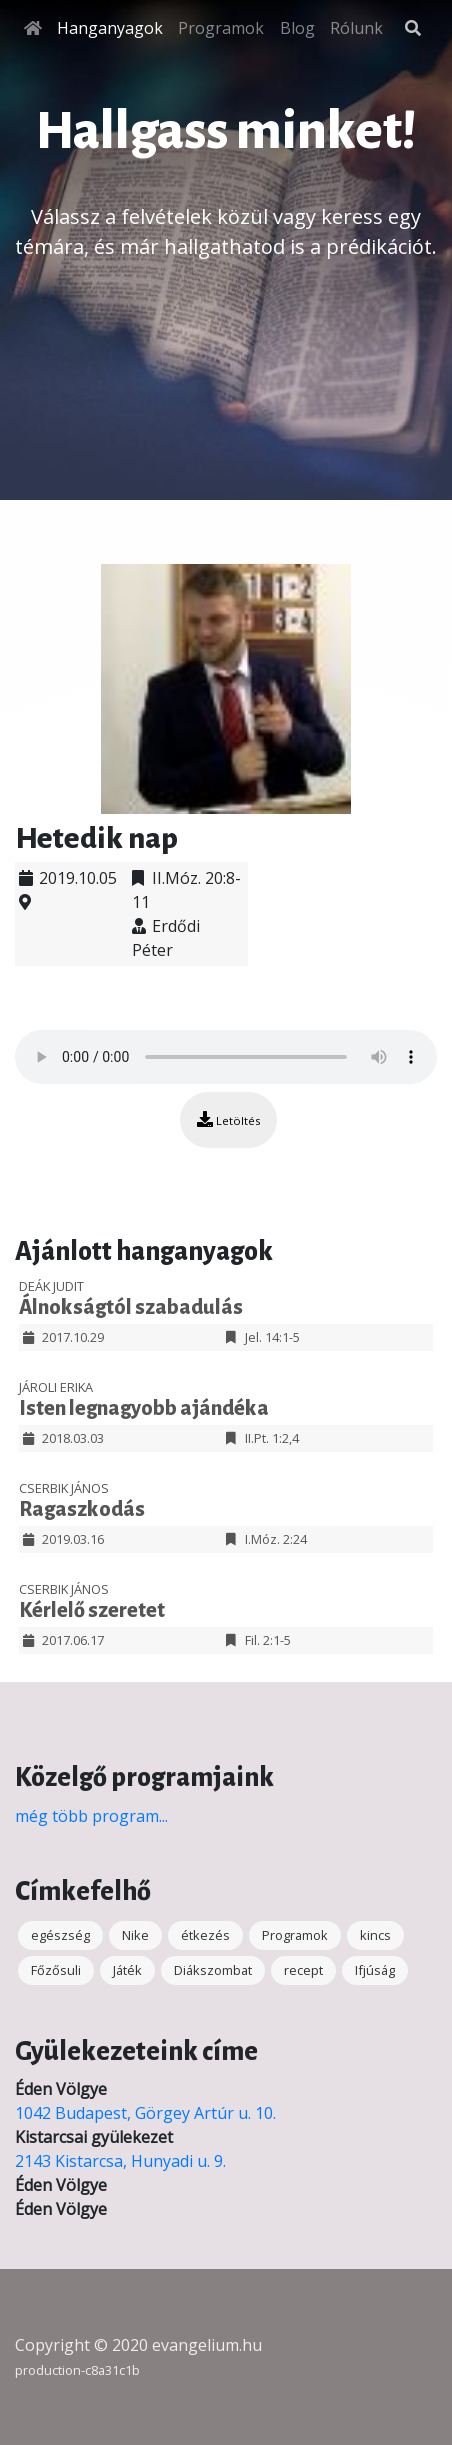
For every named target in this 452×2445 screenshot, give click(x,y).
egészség (60, 1935)
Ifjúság (375, 1970)
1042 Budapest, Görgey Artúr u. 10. (145, 2113)
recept (303, 1970)
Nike (135, 1935)
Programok (221, 28)
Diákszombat (213, 1970)
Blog (297, 28)
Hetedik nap (96, 838)
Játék (127, 1970)
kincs (375, 1935)
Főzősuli (56, 1970)
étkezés (205, 1935)
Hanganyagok (110, 28)
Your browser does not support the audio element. (226, 1057)
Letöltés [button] (228, 1119)
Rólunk (356, 28)
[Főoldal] (33, 28)
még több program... (91, 1816)
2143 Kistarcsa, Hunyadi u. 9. (120, 2161)
